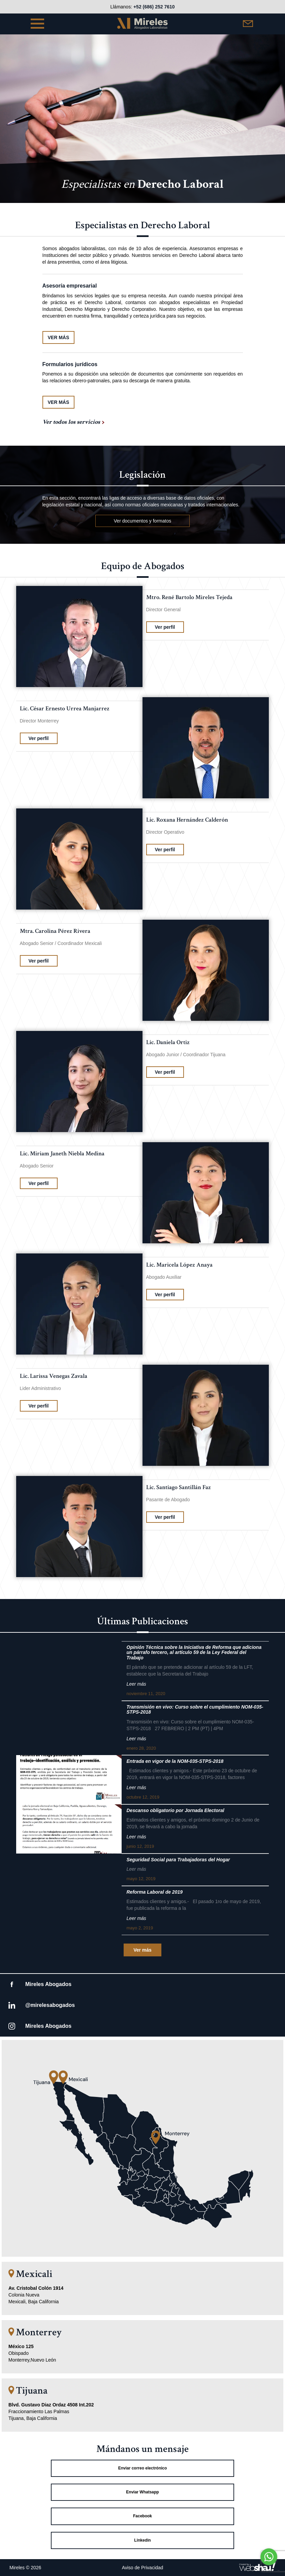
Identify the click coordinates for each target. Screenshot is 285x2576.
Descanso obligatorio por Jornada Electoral (175, 1810)
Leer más (136, 1684)
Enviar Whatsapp (142, 2492)
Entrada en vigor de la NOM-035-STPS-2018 (175, 1761)
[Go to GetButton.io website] (269, 2569)
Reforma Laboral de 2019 (155, 1892)
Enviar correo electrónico (142, 2468)
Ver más (142, 1950)
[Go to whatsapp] (268, 2556)
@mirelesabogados (50, 2005)
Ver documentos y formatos (142, 521)
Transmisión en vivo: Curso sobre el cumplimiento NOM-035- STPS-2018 (195, 1710)
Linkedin (142, 2540)
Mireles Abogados (48, 1984)
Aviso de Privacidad (142, 2567)
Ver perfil (165, 627)
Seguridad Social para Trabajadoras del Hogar (178, 1859)
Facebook (142, 2516)
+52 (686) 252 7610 (154, 6)
